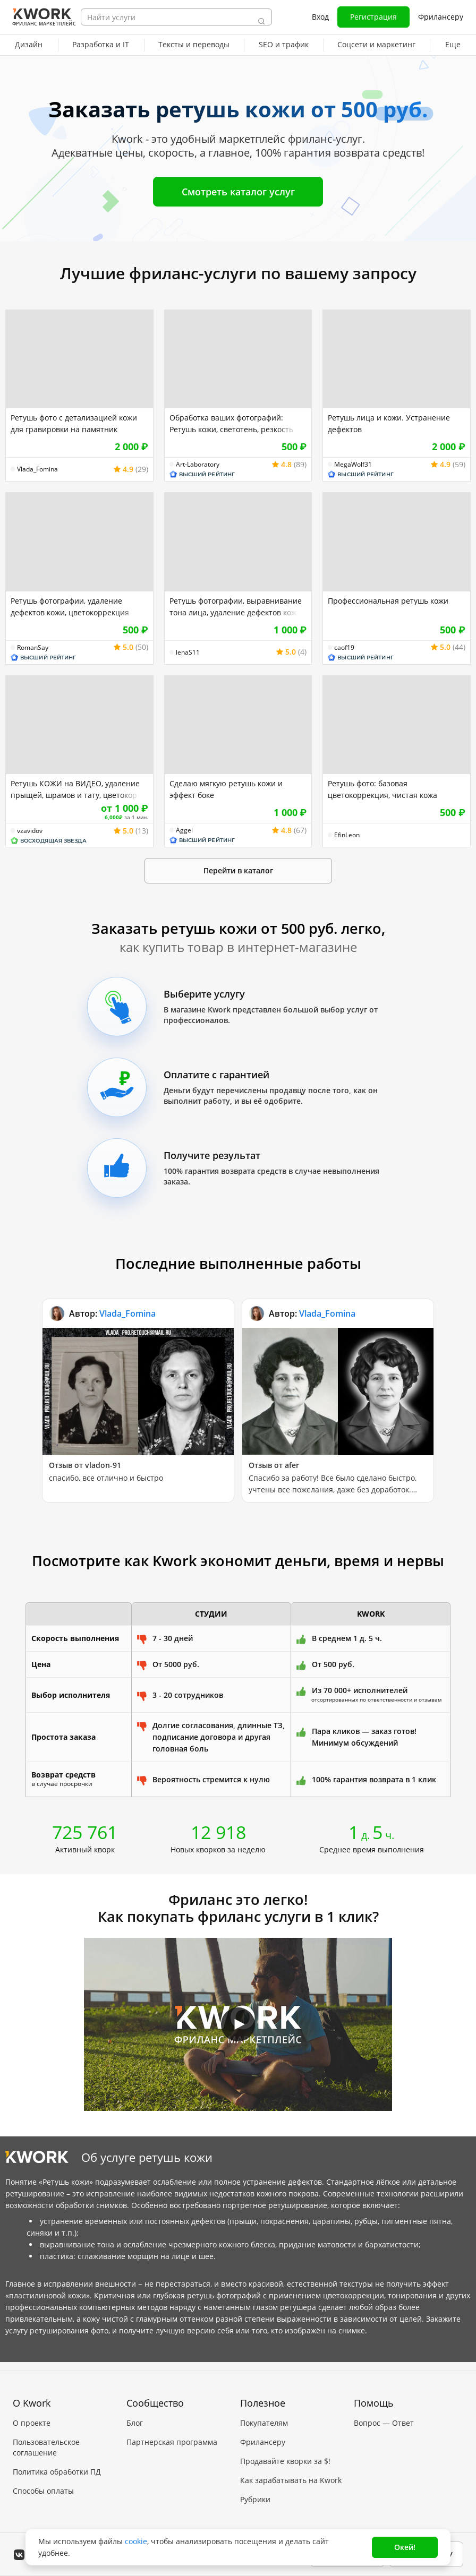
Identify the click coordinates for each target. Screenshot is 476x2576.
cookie (136, 2541)
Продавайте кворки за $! (285, 2453)
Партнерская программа (171, 2433)
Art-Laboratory (197, 464)
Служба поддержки (388, 2433)
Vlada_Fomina (37, 469)
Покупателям (264, 2414)
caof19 (344, 647)
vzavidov (29, 831)
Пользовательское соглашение (46, 2438)
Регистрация (373, 17)
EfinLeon (347, 835)
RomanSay (32, 647)
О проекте (31, 2414)
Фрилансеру (440, 17)
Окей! (404, 2547)
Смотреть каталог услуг (238, 191)
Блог (134, 2414)
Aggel (184, 830)
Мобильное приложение (285, 2510)
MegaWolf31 (353, 464)
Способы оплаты (43, 2482)
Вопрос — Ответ (384, 2414)
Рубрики (255, 2491)
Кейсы (138, 2453)
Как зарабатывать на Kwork (291, 2472)
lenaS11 (188, 652)
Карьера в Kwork (43, 2501)
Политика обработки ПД (57, 2463)
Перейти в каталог (238, 870)
